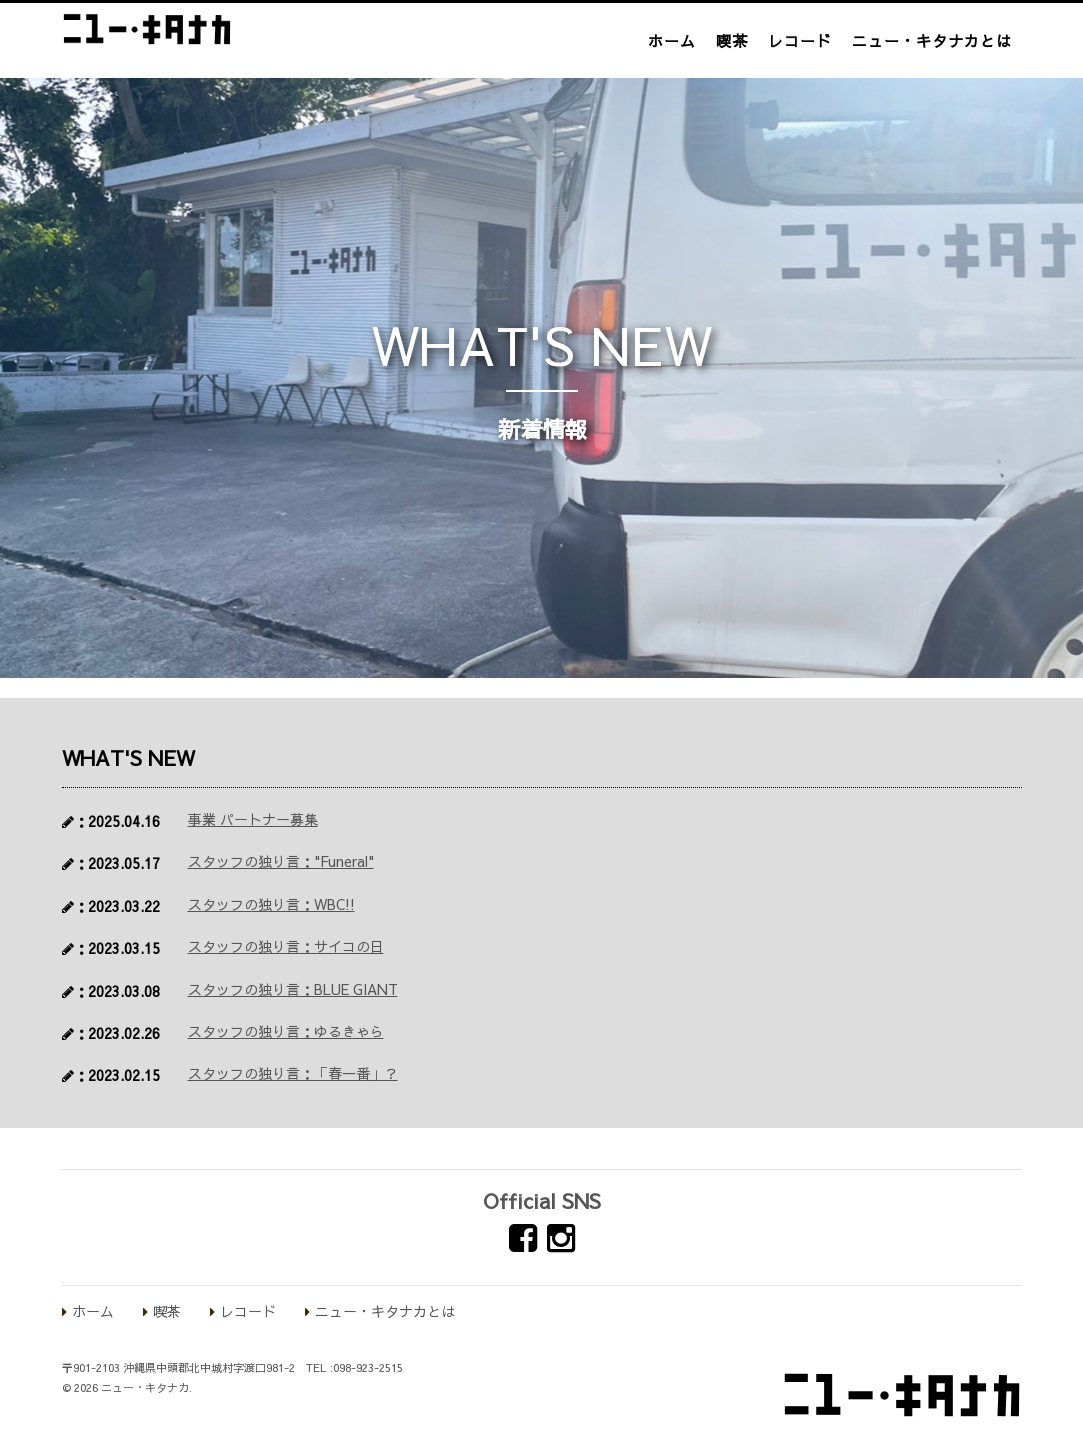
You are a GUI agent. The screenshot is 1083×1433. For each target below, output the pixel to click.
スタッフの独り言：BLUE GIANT (293, 989)
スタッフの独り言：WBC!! (271, 904)
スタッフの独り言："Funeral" (281, 861)
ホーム (672, 40)
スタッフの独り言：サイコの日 (286, 946)
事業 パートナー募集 (253, 819)
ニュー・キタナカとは (932, 40)
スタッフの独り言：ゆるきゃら (286, 1031)
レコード (800, 40)
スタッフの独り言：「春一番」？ (293, 1073)
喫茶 (732, 40)
